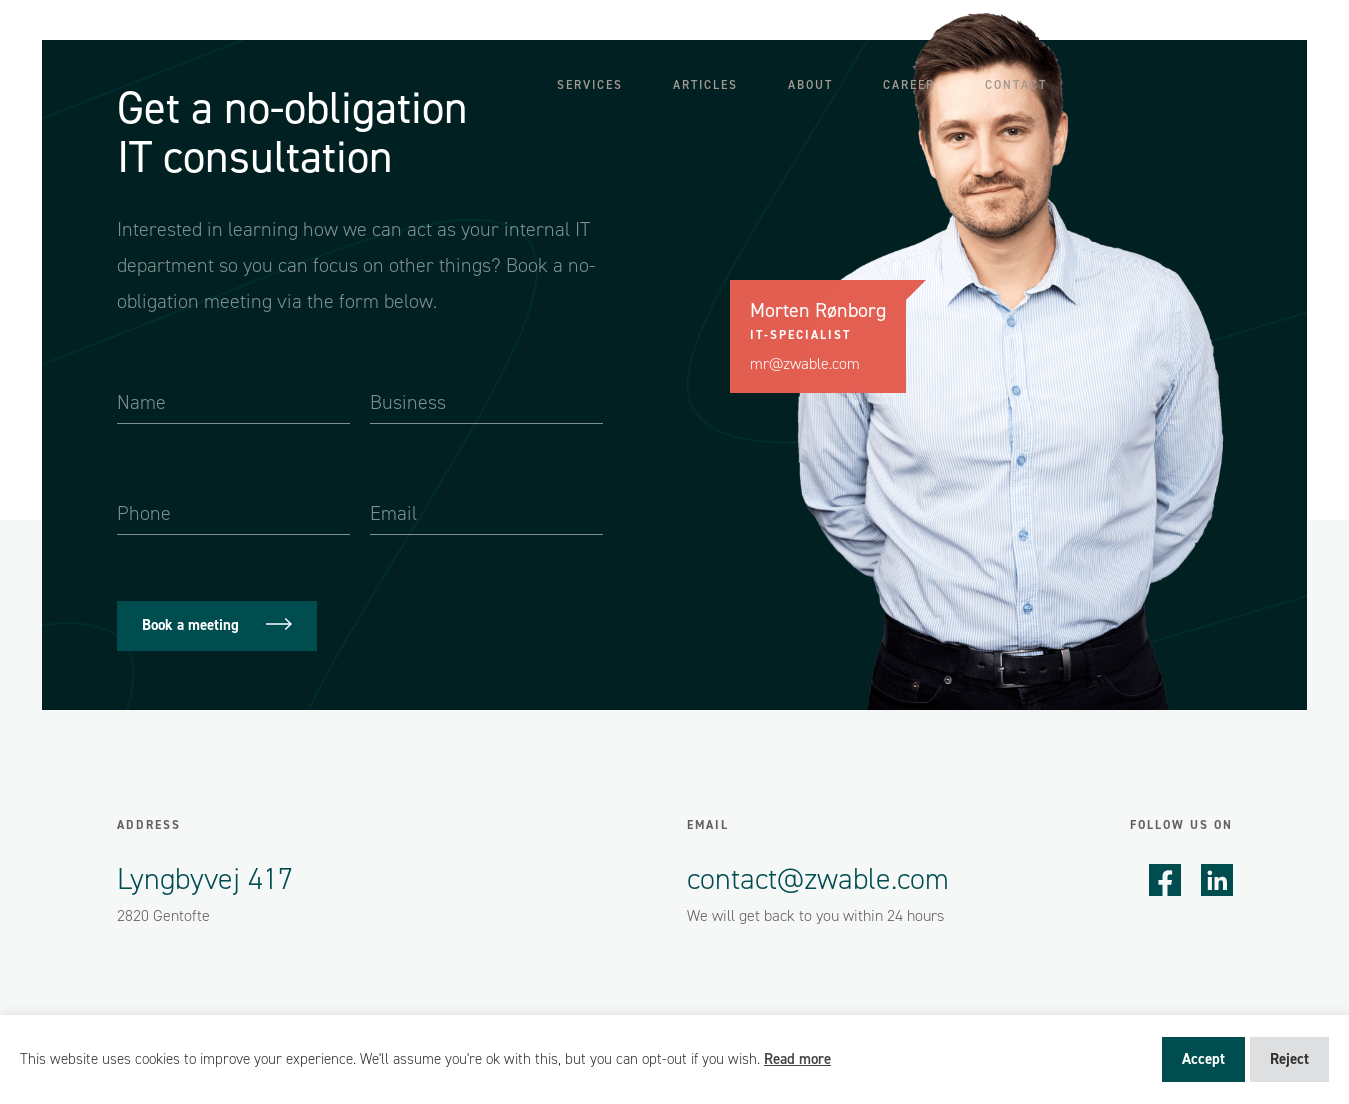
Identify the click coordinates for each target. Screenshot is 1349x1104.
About (810, 85)
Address (149, 825)
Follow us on (1181, 825)
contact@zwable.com (817, 879)
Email (708, 825)
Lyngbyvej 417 (205, 879)
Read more (797, 1059)
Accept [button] (1203, 1059)
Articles (705, 85)
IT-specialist (800, 335)
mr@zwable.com (804, 363)
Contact (1016, 85)
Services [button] (590, 85)
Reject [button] (1289, 1059)
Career (909, 85)
